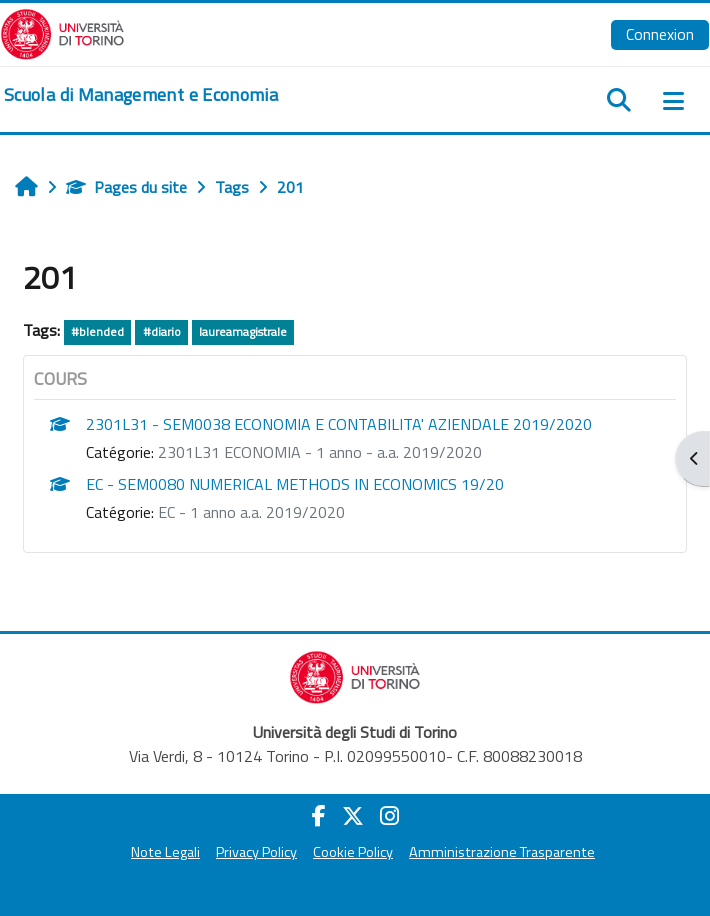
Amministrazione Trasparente (502, 852)
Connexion (660, 34)
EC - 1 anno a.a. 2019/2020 (251, 512)
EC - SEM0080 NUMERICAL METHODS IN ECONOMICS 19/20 (295, 484)
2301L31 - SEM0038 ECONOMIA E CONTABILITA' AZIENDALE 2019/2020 (339, 424)
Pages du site (126, 187)
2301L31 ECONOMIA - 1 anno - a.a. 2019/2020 (320, 452)
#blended (97, 331)
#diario (162, 331)
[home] (141, 95)
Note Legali (165, 852)
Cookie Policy (353, 852)
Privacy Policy (256, 852)
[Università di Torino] (62, 32)
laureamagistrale (243, 331)
